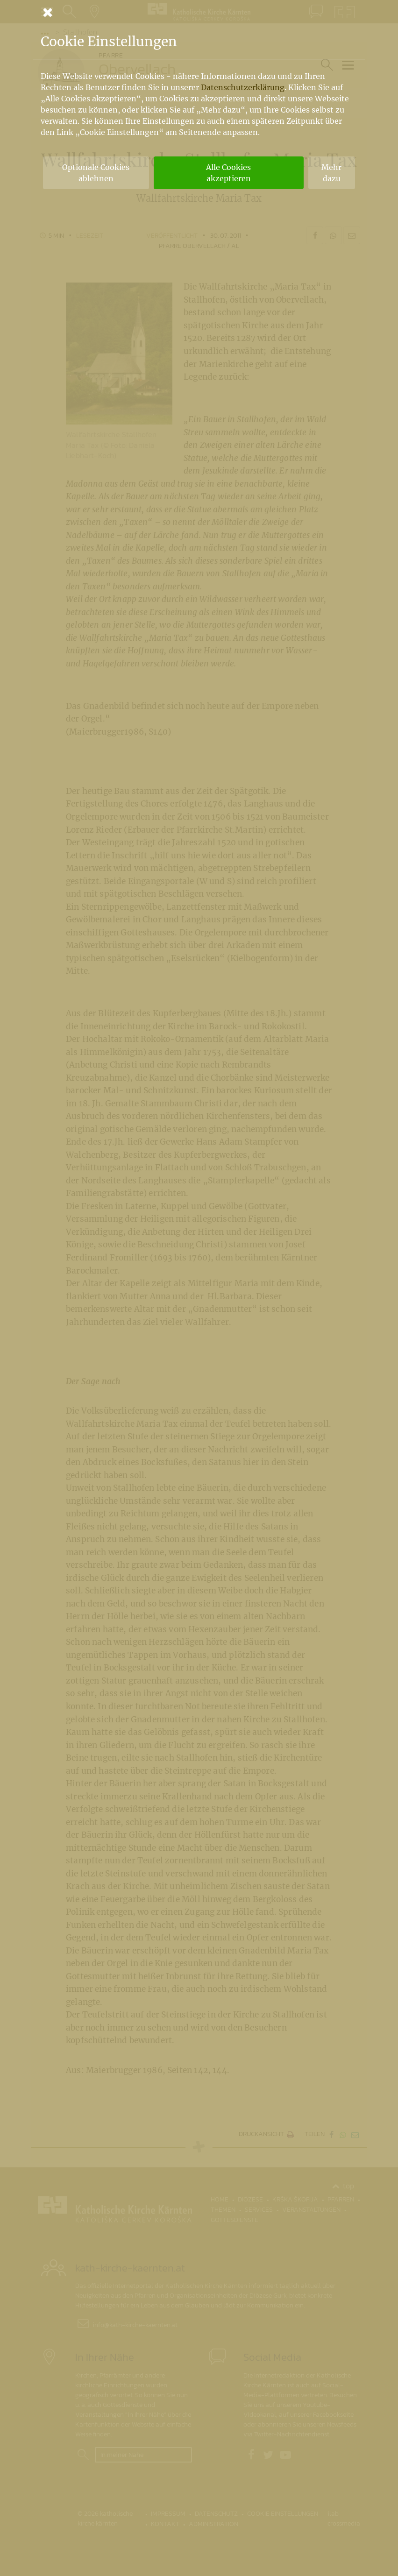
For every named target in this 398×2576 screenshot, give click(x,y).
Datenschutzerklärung (242, 87)
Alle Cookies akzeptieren (228, 173)
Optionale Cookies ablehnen (95, 173)
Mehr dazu (331, 173)
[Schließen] (199, 12)
